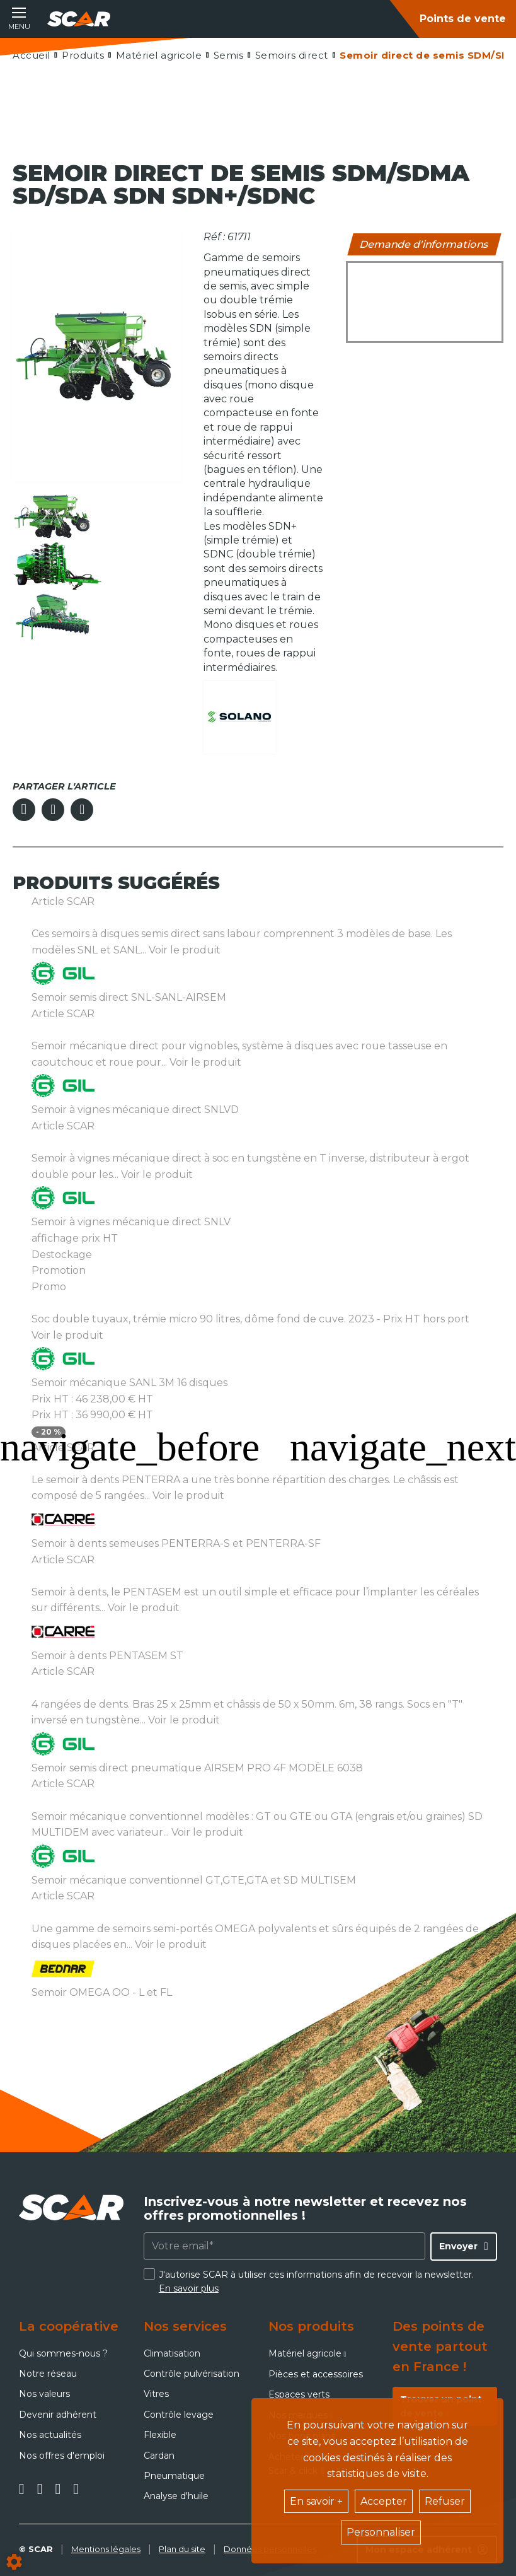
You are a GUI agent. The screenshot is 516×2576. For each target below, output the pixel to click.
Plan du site (182, 2549)
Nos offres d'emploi (62, 2455)
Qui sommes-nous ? (63, 2353)
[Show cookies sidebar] (14, 2562)
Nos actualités (50, 2434)
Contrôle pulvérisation (191, 2373)
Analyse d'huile (176, 2496)
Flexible (160, 2434)
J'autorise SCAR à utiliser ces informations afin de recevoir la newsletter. (316, 2281)
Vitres (156, 2393)
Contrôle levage (179, 2414)
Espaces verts (299, 2394)
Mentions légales (105, 2549)
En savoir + (316, 2501)
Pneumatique (174, 2475)
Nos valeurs (44, 2393)
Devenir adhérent (57, 2414)
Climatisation (172, 2353)
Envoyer (458, 2246)
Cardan (159, 2455)
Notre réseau (48, 2373)
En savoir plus (189, 2288)
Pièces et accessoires (315, 2374)
